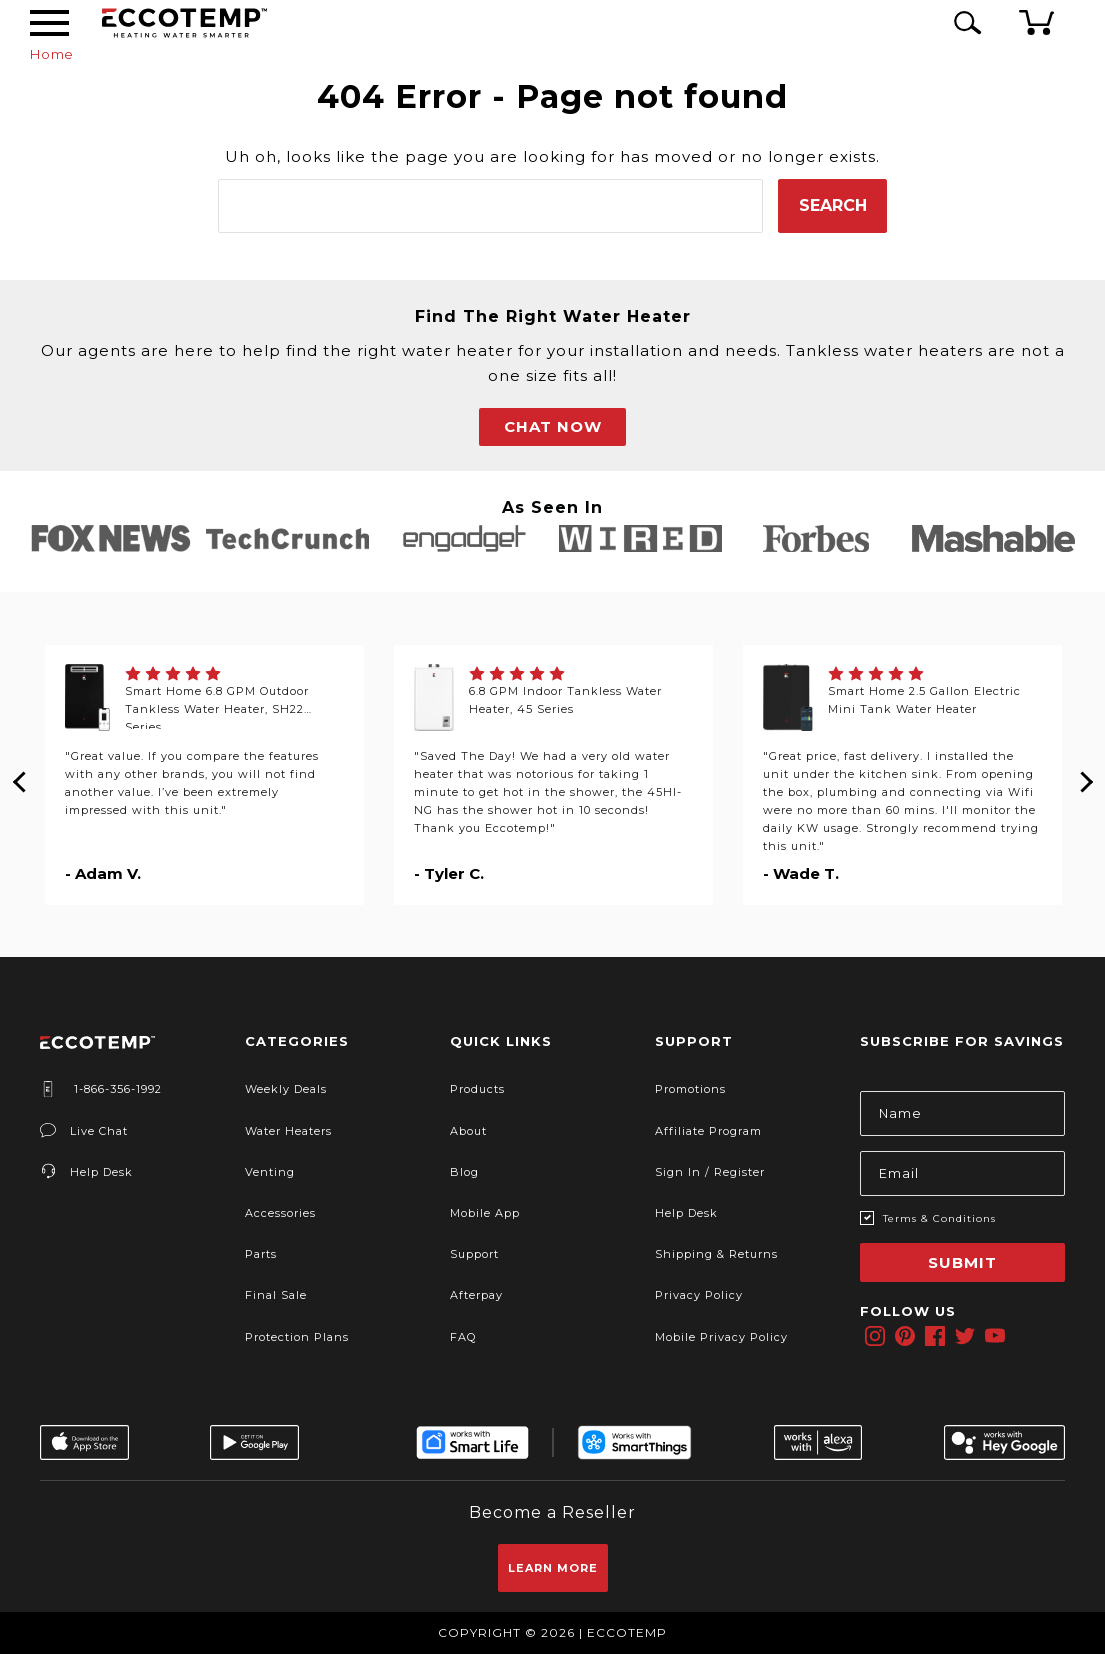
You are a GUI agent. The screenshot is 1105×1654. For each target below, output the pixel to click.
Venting (270, 1172)
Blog (464, 1172)
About (468, 1131)
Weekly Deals (286, 1089)
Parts (261, 1254)
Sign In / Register (710, 1172)
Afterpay (476, 1295)
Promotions (690, 1089)
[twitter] (965, 1336)
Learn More (553, 1568)
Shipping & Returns (716, 1254)
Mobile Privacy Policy (721, 1337)
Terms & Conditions (939, 1218)
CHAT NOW (553, 426)
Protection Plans (297, 1337)
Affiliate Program (708, 1131)
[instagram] (875, 1336)
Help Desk (86, 1172)
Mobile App (485, 1213)
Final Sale (276, 1295)
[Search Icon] (964, 22)
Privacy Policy (699, 1295)
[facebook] (935, 1336)
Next (1085, 775)
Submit (962, 1262)
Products (477, 1089)
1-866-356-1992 (101, 1089)
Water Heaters (288, 1131)
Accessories (280, 1213)
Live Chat (84, 1131)
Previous (20, 775)
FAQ (463, 1337)
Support (474, 1254)
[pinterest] (905, 1336)
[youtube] (995, 1336)
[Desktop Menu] (49, 23)
